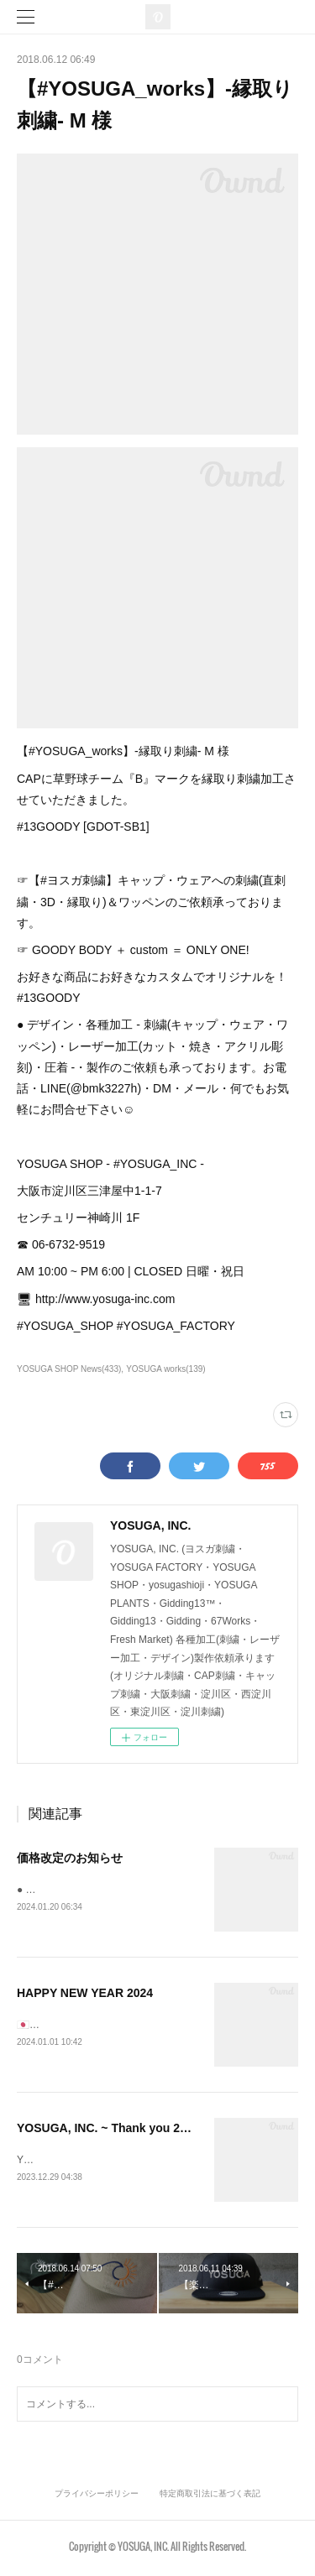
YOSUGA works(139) (166, 1369)
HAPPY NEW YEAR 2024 (85, 1994)
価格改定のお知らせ (70, 1857)
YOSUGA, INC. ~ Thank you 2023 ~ (113, 2130)
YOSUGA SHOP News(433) (69, 1369)
